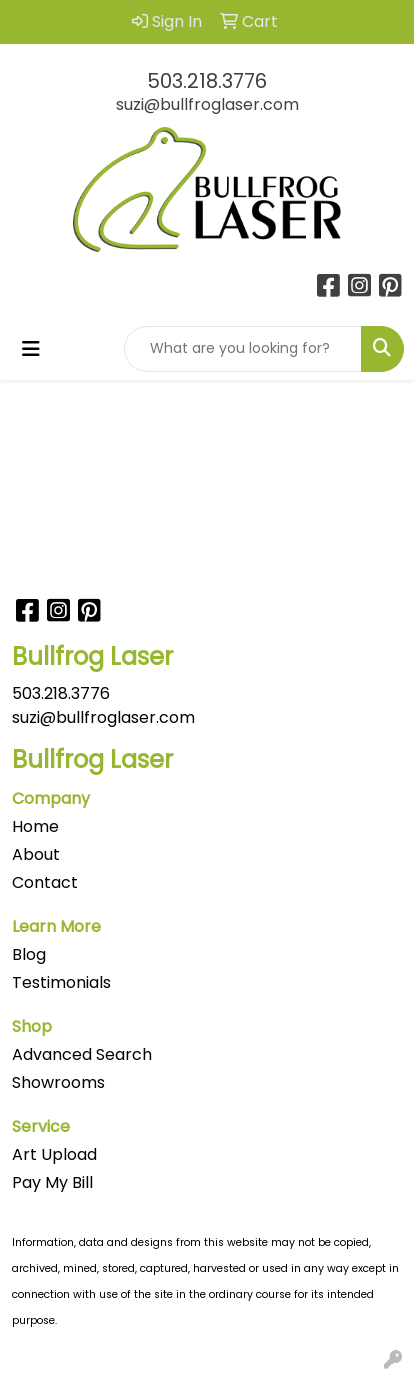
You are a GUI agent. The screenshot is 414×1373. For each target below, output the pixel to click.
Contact (45, 882)
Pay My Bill (52, 1182)
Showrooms (58, 1082)
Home (35, 826)
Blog (29, 954)
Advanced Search (82, 1054)
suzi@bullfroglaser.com (207, 104)
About (36, 854)
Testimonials (61, 982)
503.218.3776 (207, 81)
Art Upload (54, 1154)
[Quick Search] (243, 349)
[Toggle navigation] (31, 349)
